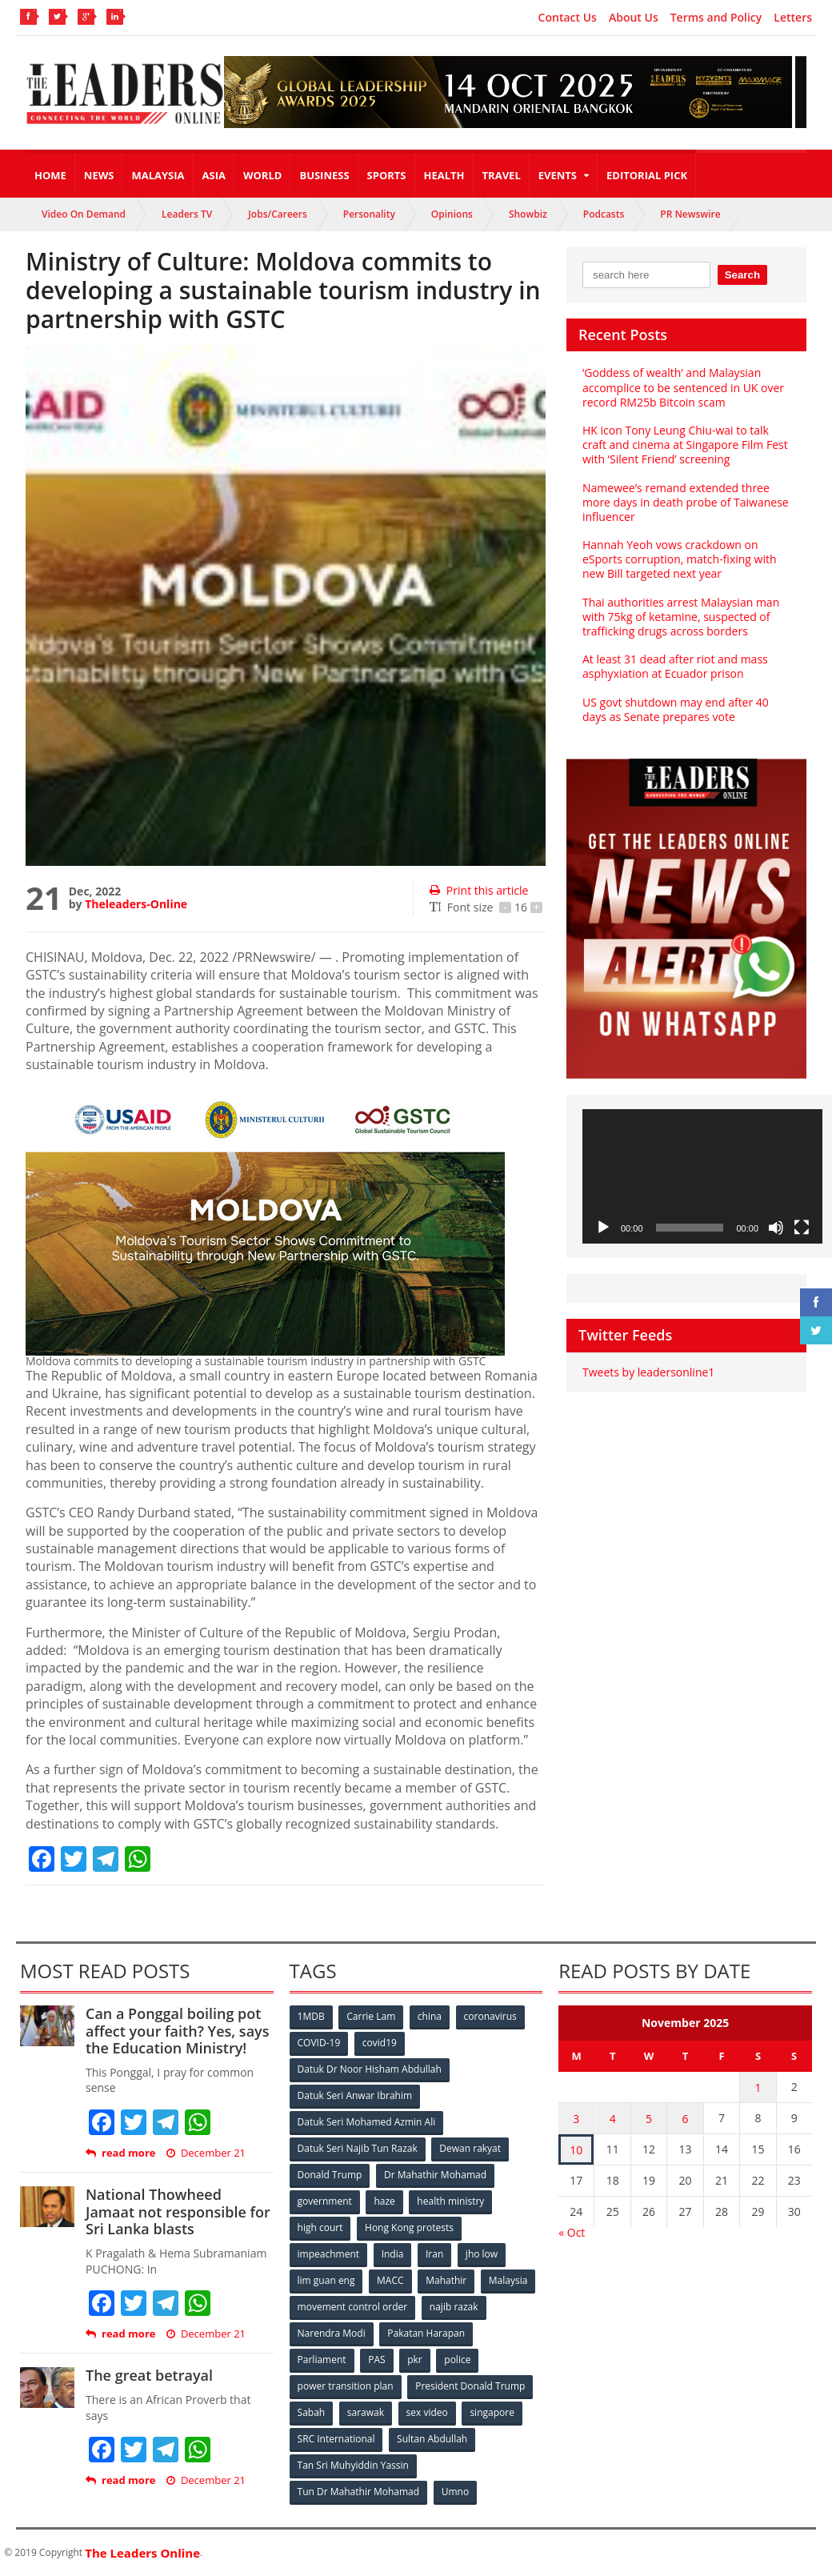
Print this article (479, 890)
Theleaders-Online (136, 903)
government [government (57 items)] (325, 2201)
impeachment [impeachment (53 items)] (328, 2254)
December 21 (206, 2153)
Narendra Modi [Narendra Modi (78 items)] (332, 2333)
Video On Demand (84, 214)
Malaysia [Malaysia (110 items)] (508, 2280)
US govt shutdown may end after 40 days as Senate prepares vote (675, 709)
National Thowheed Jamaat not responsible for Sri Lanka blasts (178, 2211)
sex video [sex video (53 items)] (427, 2412)
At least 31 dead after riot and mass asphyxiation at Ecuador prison (675, 666)
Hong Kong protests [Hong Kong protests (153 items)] (409, 2227)
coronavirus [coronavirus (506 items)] (490, 2016)
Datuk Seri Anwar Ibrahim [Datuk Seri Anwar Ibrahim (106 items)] (355, 2095)
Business (324, 175)
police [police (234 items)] (457, 2359)
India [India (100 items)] (393, 2254)
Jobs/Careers (277, 214)
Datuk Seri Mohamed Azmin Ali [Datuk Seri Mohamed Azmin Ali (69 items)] (367, 2122)
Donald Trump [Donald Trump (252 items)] (330, 2174)
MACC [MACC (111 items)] (390, 2280)
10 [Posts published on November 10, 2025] (576, 2149)
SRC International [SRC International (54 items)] (336, 2439)
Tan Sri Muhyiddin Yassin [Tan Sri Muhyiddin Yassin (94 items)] (353, 2465)
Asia (214, 175)
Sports (386, 175)
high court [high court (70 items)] (320, 2227)
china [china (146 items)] (430, 2016)
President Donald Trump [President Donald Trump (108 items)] (470, 2386)
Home (50, 175)
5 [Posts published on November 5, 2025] (649, 2118)
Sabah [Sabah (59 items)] (312, 2412)
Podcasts (604, 214)
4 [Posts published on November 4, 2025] (613, 2118)
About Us (633, 17)
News (99, 175)
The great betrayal (149, 2375)
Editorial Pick (646, 175)
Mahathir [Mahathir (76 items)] (446, 2280)
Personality (369, 214)
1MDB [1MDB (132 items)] (311, 2016)
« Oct (571, 2232)
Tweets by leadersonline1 (648, 1372)
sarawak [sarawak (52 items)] (365, 2412)
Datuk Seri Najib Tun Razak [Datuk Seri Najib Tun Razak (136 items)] (358, 2148)
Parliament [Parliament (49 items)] (322, 2359)
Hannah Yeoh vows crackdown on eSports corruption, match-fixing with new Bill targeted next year (679, 559)
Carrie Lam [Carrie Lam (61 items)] (370, 2016)
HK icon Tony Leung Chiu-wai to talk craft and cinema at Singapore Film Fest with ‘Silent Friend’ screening (685, 445)
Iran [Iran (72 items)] (434, 2254)
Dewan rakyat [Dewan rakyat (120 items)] (470, 2148)
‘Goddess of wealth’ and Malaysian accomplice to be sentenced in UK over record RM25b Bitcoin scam (683, 387)
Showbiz (528, 214)
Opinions (452, 214)
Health (444, 175)
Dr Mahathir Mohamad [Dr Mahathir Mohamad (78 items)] (435, 2174)
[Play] (603, 1228)
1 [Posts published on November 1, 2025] (757, 2087)
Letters (793, 17)
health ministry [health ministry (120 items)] (450, 2201)
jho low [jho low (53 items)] (482, 2254)
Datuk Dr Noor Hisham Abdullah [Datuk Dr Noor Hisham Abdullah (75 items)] (370, 2069)
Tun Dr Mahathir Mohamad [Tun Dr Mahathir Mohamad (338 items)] (359, 2491)
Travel (501, 175)
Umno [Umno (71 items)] (455, 2491)
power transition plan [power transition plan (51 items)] (346, 2386)
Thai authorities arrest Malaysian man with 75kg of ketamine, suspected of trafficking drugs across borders (680, 617)
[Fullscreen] (802, 1228)
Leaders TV (187, 214)
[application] (702, 1176)
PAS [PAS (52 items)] (376, 2359)
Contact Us (567, 17)
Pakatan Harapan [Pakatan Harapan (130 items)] (426, 2333)
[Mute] (776, 1228)
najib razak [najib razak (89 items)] (454, 2307)
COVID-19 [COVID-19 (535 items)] (319, 2042)
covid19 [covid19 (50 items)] (379, 2042)
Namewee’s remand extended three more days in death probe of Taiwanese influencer (685, 502)
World (262, 175)
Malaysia (157, 175)
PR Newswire (690, 214)
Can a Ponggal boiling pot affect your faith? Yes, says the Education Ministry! (177, 2030)
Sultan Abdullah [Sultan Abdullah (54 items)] (432, 2439)
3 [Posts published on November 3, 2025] (576, 2118)
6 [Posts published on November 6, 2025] (685, 2118)
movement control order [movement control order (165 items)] (353, 2307)
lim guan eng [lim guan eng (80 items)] (326, 2280)
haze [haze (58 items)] (384, 2201)
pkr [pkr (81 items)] (414, 2359)
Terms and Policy (716, 17)
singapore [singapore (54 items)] (492, 2412)
